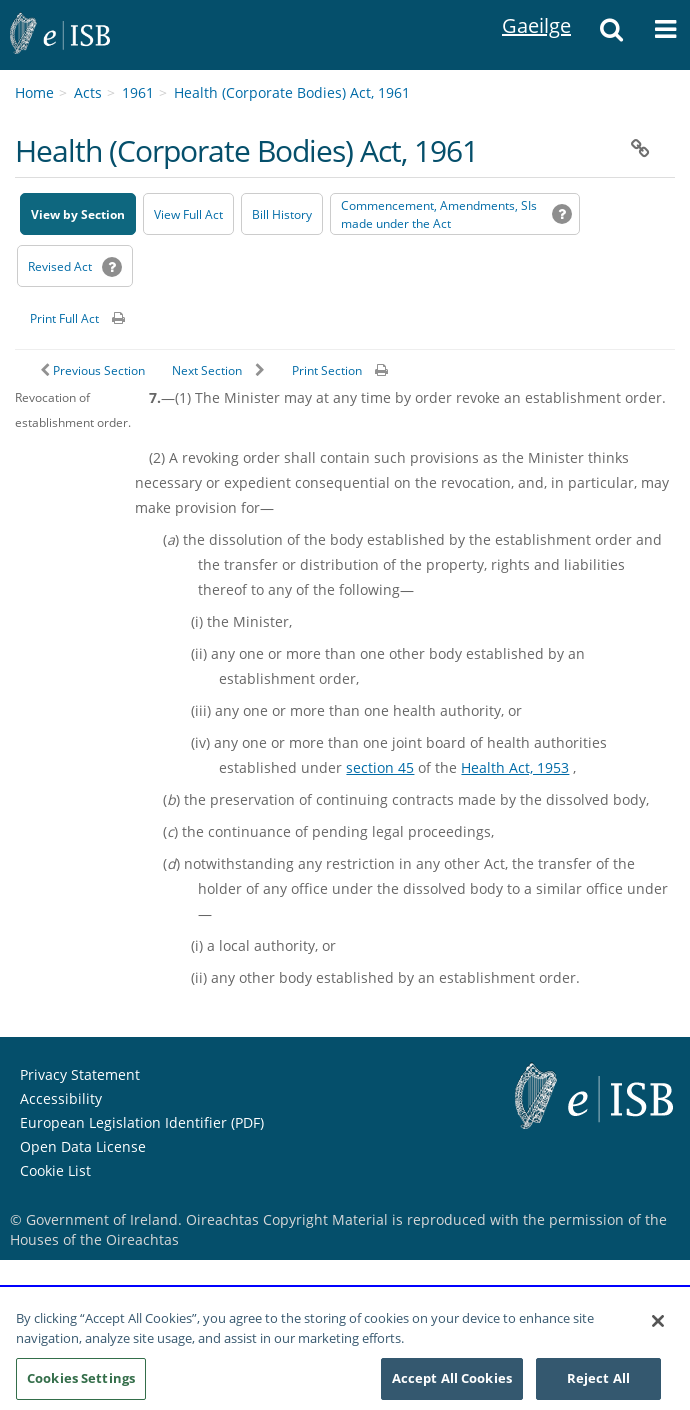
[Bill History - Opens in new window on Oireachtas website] (282, 214)
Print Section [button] (327, 370)
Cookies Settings (81, 1378)
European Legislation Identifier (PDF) (142, 1122)
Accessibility (61, 1098)
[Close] (658, 1321)
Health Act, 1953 (515, 767)
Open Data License (83, 1146)
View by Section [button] (78, 214)
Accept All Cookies (452, 1378)
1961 (138, 92)
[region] (345, 1349)
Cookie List (55, 1170)
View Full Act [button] (188, 214)
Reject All (598, 1378)
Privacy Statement (80, 1074)
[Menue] (665, 35)
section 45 (380, 767)
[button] (640, 149)
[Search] (611, 35)
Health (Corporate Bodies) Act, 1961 (292, 92)
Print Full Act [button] (64, 318)
